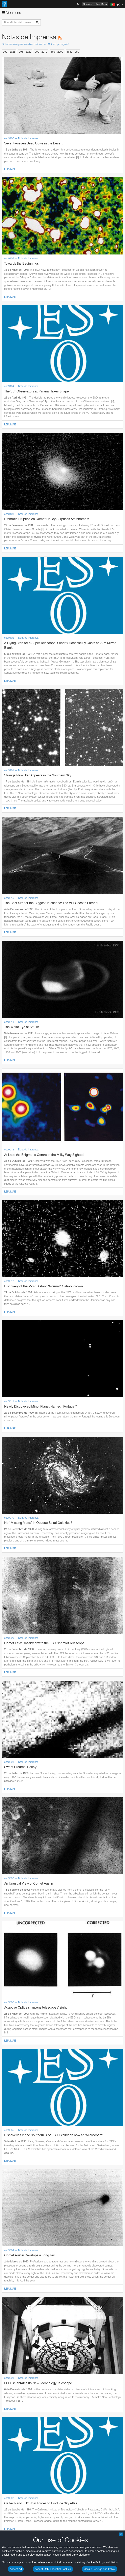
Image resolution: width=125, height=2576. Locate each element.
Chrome (16, 728)
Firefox (15, 736)
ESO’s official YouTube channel (94, 635)
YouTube (9, 635)
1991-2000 (57, 51)
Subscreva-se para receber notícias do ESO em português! (35, 44)
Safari (15, 740)
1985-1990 (73, 51)
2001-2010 (41, 51)
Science (87, 4)
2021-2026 (9, 51)
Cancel (32, 811)
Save (13, 811)
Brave (15, 725)
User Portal (101, 4)
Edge (15, 732)
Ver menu (11, 13)
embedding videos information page (24, 650)
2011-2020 (25, 51)
